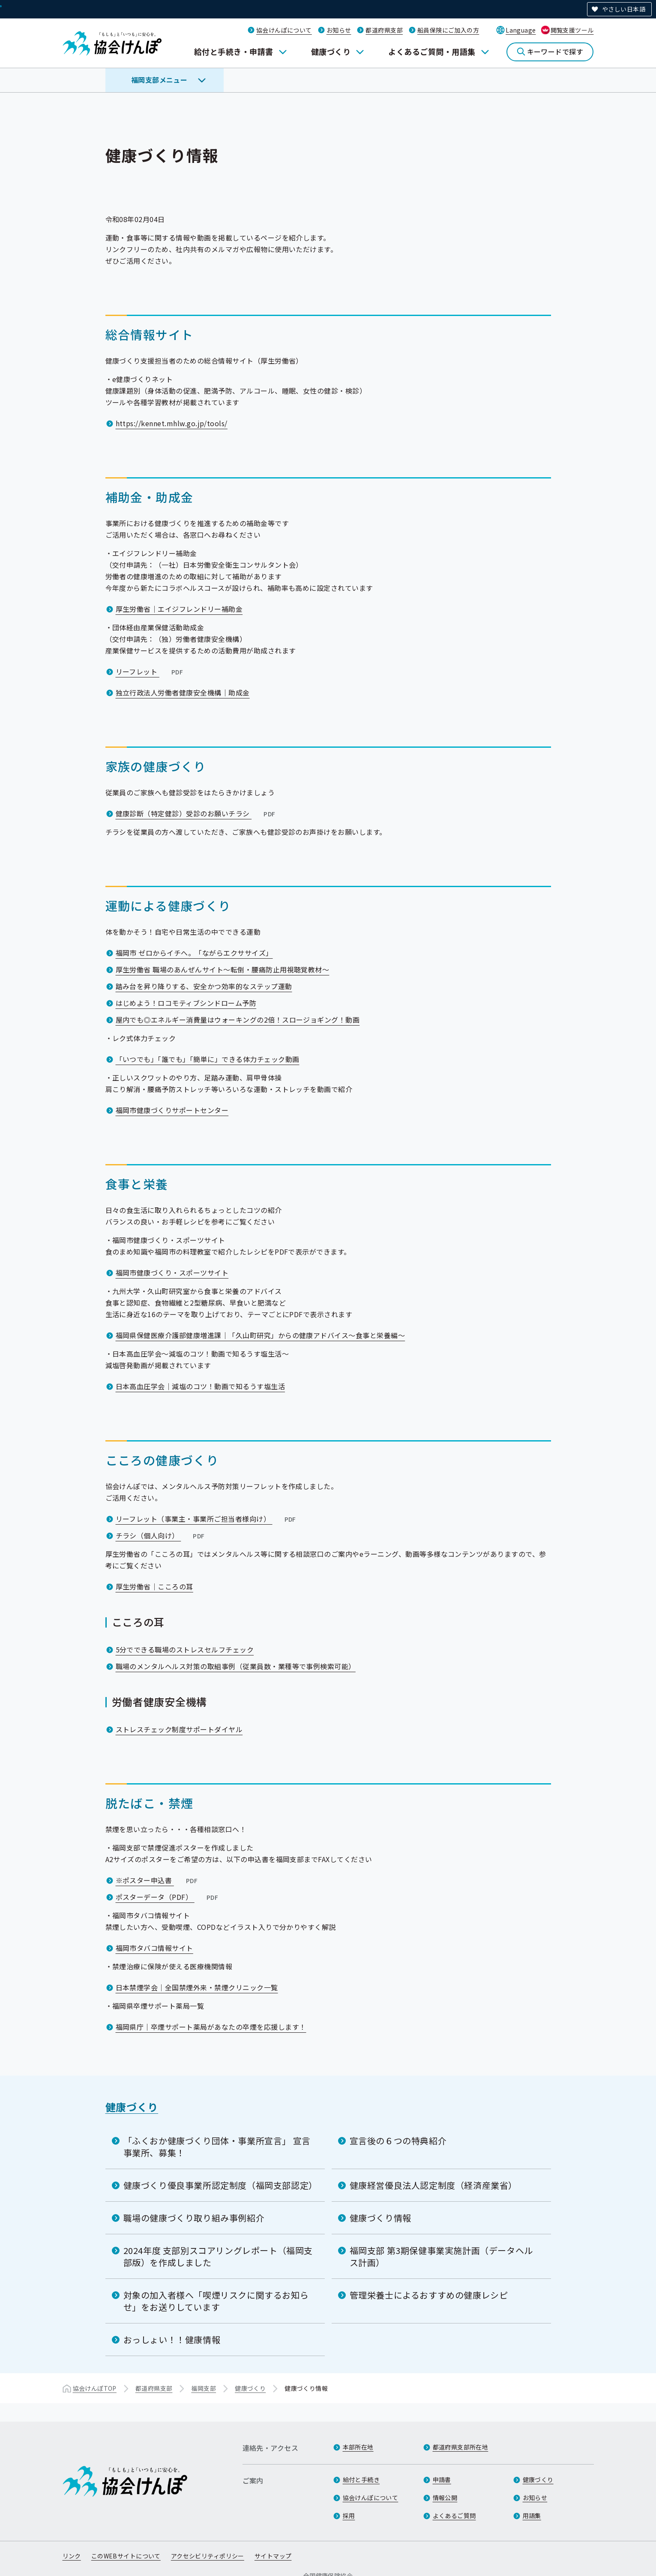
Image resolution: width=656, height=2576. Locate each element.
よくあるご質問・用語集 (431, 51)
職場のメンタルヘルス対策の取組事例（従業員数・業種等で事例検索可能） (236, 1666)
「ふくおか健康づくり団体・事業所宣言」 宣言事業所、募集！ (217, 2146)
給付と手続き (361, 2479)
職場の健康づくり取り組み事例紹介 (194, 2218)
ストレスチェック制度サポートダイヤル (179, 1729)
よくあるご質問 (454, 2515)
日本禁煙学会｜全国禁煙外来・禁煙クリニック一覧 (197, 1987)
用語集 (532, 2515)
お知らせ (339, 30)
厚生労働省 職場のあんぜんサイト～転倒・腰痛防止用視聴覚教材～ (222, 969)
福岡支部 (203, 2388)
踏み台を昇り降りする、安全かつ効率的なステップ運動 (204, 986)
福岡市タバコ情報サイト (154, 1948)
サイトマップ (273, 2556)
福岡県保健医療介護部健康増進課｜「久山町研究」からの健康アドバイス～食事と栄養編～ (260, 1335)
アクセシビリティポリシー (207, 2556)
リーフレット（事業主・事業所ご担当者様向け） (207, 1519)
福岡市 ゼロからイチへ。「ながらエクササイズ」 (194, 953)
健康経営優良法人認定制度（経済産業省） (433, 2185)
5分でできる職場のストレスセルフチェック (185, 1649)
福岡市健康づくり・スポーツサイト (172, 1272)
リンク (72, 2556)
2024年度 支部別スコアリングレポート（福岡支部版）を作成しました (218, 2256)
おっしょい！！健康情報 (172, 2339)
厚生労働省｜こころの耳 (154, 1586)
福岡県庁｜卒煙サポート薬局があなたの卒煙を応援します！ (211, 2027)
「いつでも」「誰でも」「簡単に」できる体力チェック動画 (208, 1059)
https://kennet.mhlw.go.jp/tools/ (172, 423)
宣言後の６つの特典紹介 (398, 2140)
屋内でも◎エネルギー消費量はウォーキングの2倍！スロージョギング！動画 (238, 1019)
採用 (349, 2515)
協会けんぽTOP (95, 2388)
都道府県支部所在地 (460, 2447)
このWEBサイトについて (126, 2556)
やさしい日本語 (623, 9)
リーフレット (150, 671)
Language (521, 30)
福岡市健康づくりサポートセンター (172, 1110)
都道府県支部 (384, 30)
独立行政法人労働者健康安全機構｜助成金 (183, 692)
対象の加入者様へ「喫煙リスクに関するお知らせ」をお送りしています (216, 2301)
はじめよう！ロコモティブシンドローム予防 (186, 1003)
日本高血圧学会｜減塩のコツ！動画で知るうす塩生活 (200, 1386)
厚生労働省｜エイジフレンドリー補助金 (179, 609)
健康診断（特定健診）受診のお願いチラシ (196, 813)
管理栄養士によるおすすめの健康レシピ (429, 2295)
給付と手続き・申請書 (233, 51)
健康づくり (330, 51)
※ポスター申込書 (158, 1880)
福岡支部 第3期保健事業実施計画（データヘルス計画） (441, 2256)
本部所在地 (358, 2447)
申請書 (442, 2479)
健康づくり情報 (380, 2218)
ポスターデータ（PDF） (168, 1897)
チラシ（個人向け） (161, 1535)
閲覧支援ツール (572, 30)
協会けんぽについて (284, 30)
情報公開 (445, 2497)
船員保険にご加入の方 (448, 30)
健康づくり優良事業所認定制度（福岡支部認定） (220, 2185)
